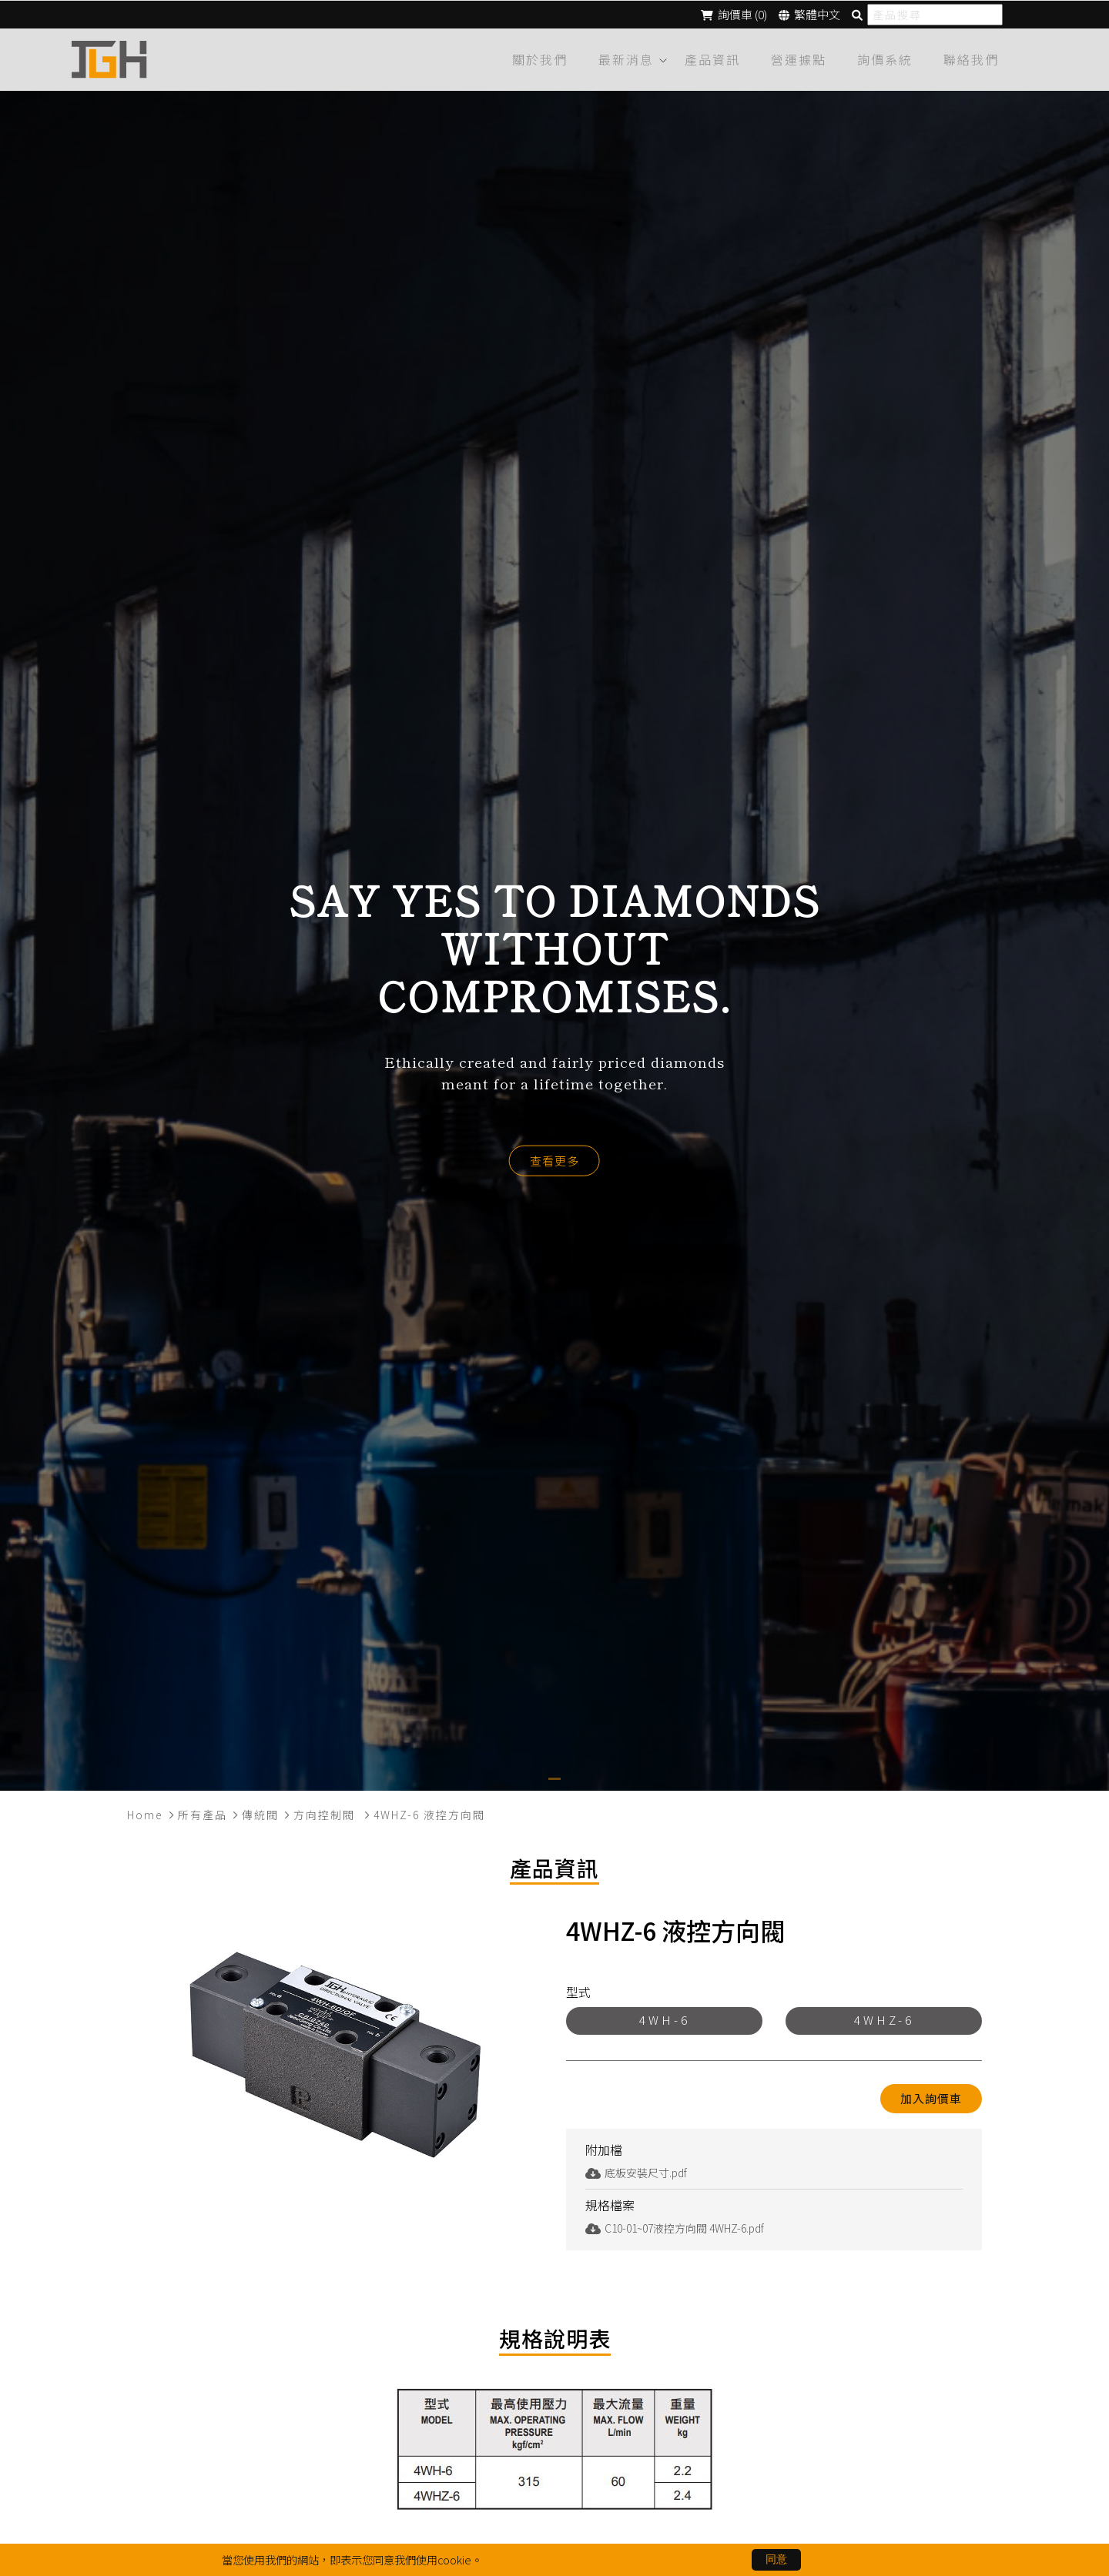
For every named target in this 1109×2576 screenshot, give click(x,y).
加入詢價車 (931, 2096)
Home (145, 1812)
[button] (554, 1776)
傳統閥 (260, 1812)
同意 (776, 2559)
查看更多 (554, 1158)
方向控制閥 (326, 1812)
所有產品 (202, 1812)
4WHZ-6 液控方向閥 (429, 1812)
